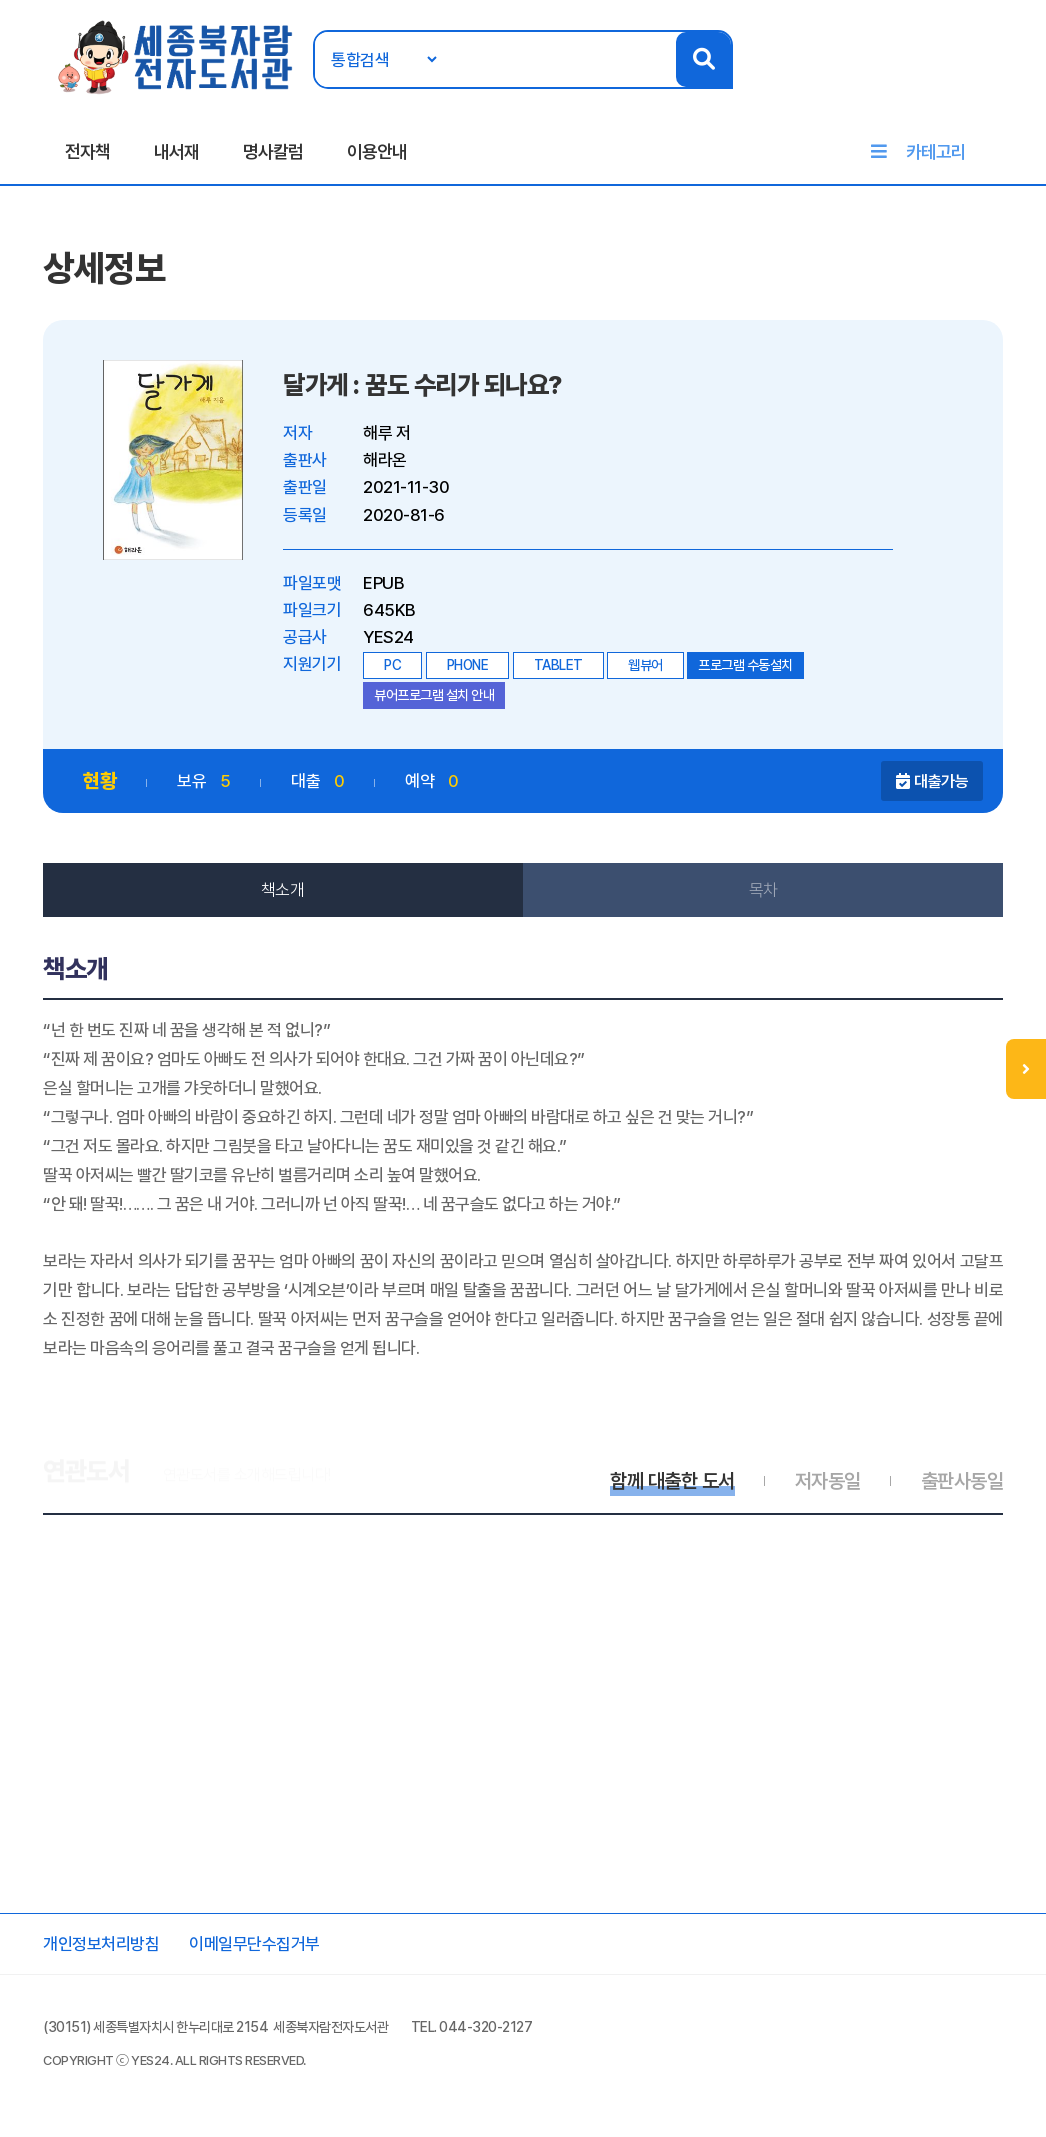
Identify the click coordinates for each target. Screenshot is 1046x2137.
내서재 (176, 151)
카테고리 (936, 151)
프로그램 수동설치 (745, 665)
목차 (763, 890)
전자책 (87, 151)
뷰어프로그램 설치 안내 (434, 695)
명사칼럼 (273, 151)
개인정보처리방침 (101, 1944)
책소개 (283, 890)
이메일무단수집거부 (254, 1944)
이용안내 (377, 151)
